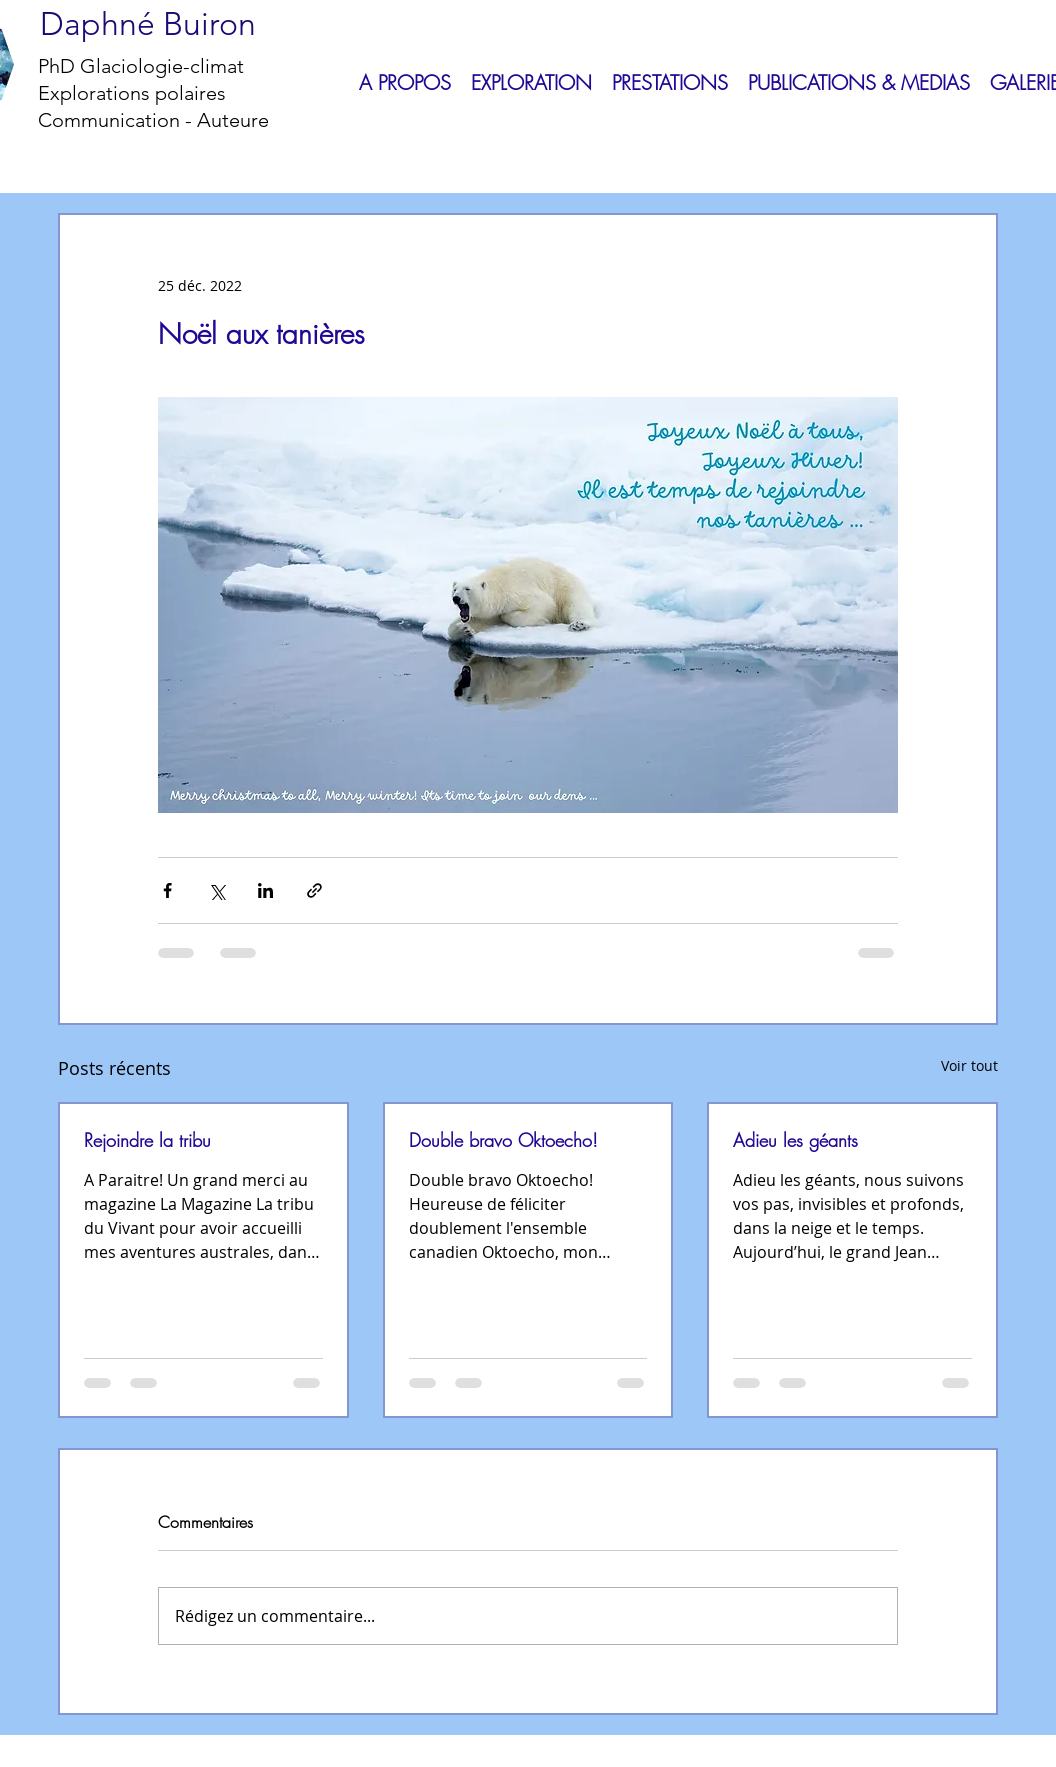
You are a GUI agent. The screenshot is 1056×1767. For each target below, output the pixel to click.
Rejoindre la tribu (147, 1140)
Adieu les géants (795, 1140)
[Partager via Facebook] (167, 890)
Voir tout (969, 1065)
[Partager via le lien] (314, 890)
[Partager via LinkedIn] (265, 890)
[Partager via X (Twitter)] (216, 890)
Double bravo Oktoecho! (503, 1140)
